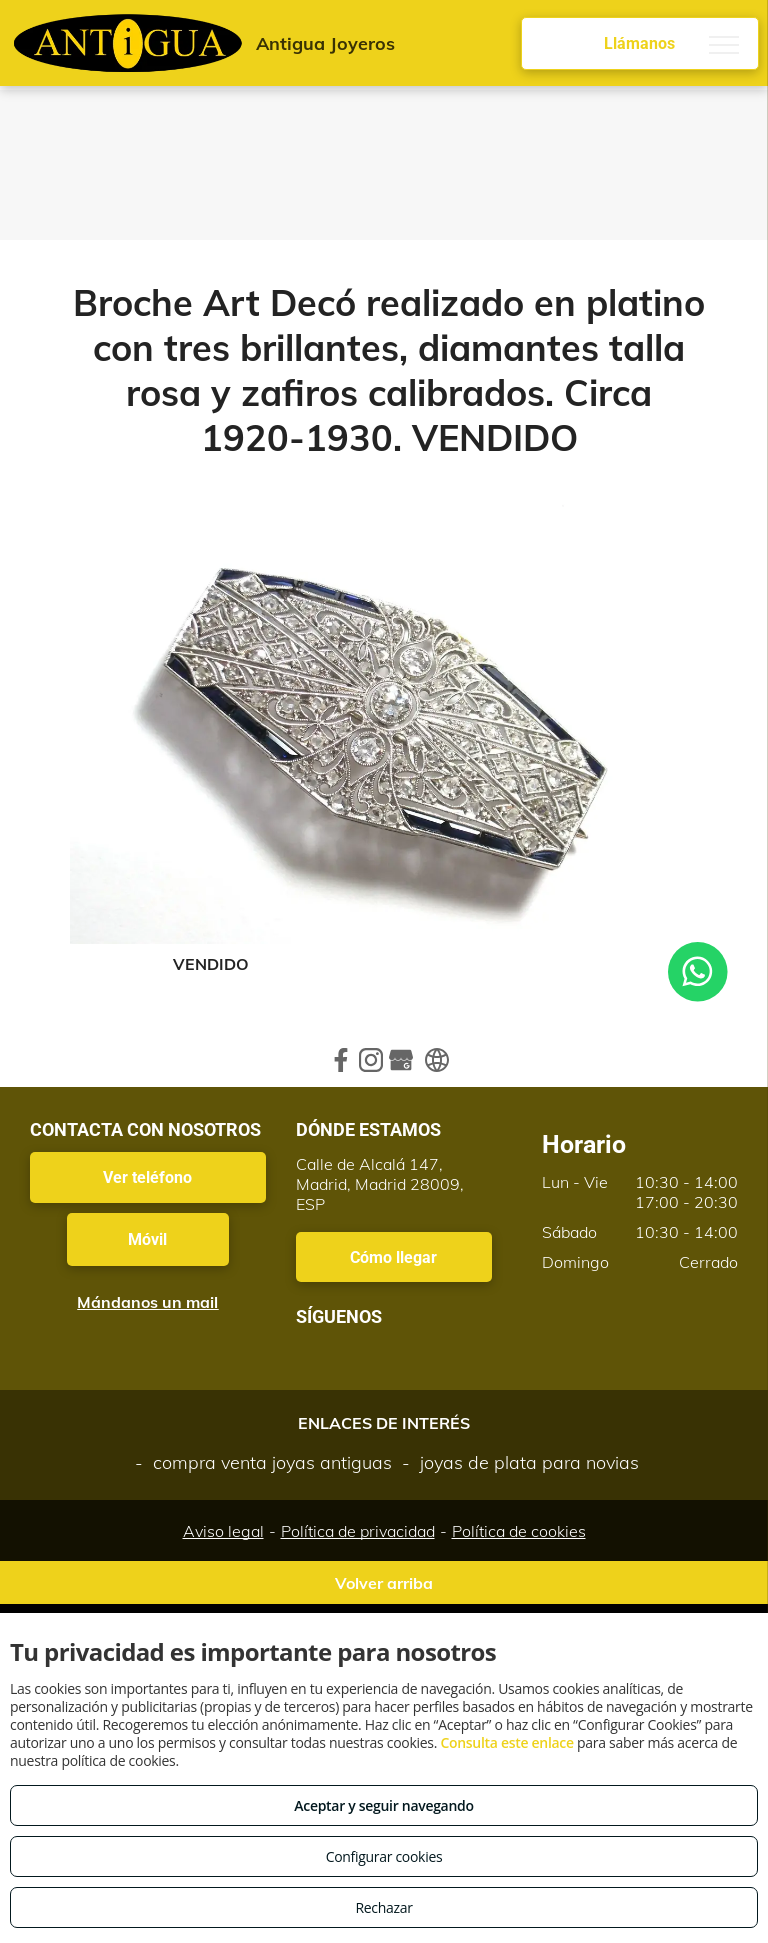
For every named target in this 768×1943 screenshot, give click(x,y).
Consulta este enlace (506, 1742)
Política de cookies (519, 1531)
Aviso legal (223, 1531)
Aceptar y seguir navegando (383, 1805)
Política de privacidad (358, 1531)
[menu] (724, 45)
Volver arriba (384, 1583)
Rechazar (383, 1907)
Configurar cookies (384, 1856)
